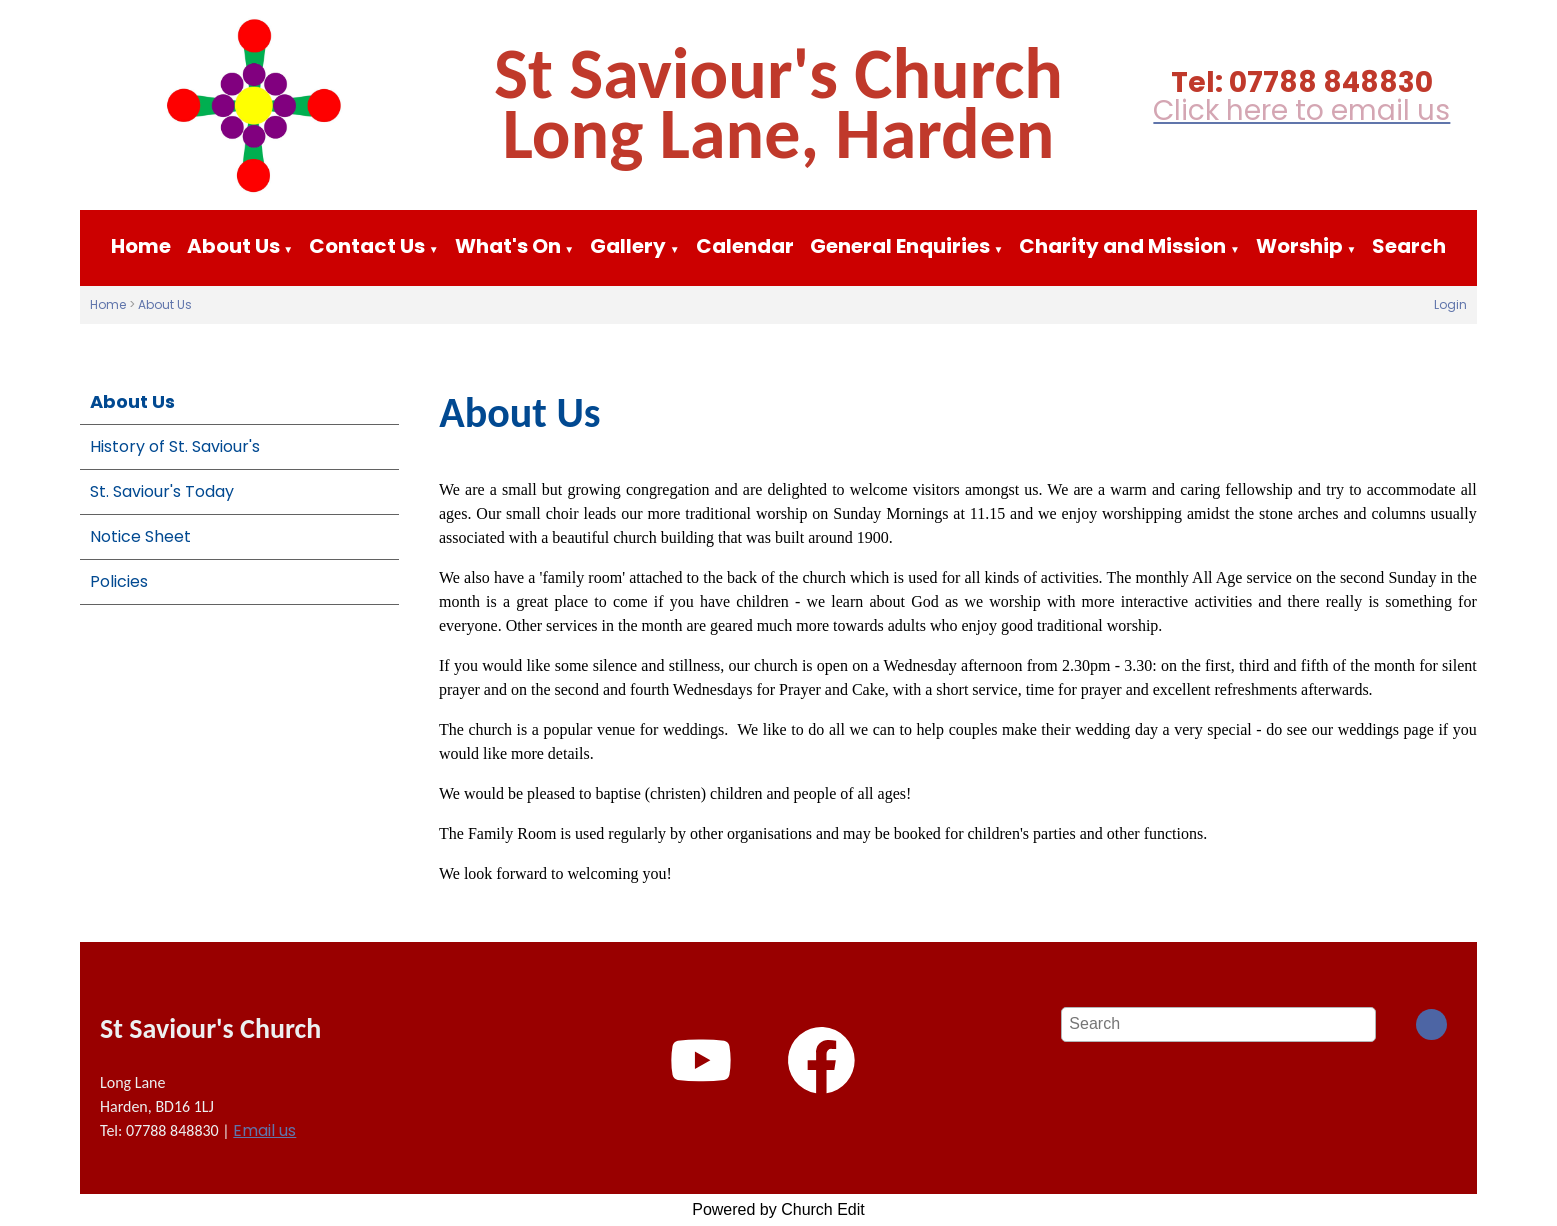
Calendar (745, 246)
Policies (119, 581)
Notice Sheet (140, 536)
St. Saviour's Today (162, 491)
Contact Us (367, 246)
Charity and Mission (1122, 246)
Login (1450, 304)
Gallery (628, 246)
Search (1409, 246)
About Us (233, 246)
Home (141, 246)
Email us (264, 1130)
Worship (1299, 246)
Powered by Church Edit (778, 1209)
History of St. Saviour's (175, 446)
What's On (508, 246)
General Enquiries (900, 246)
